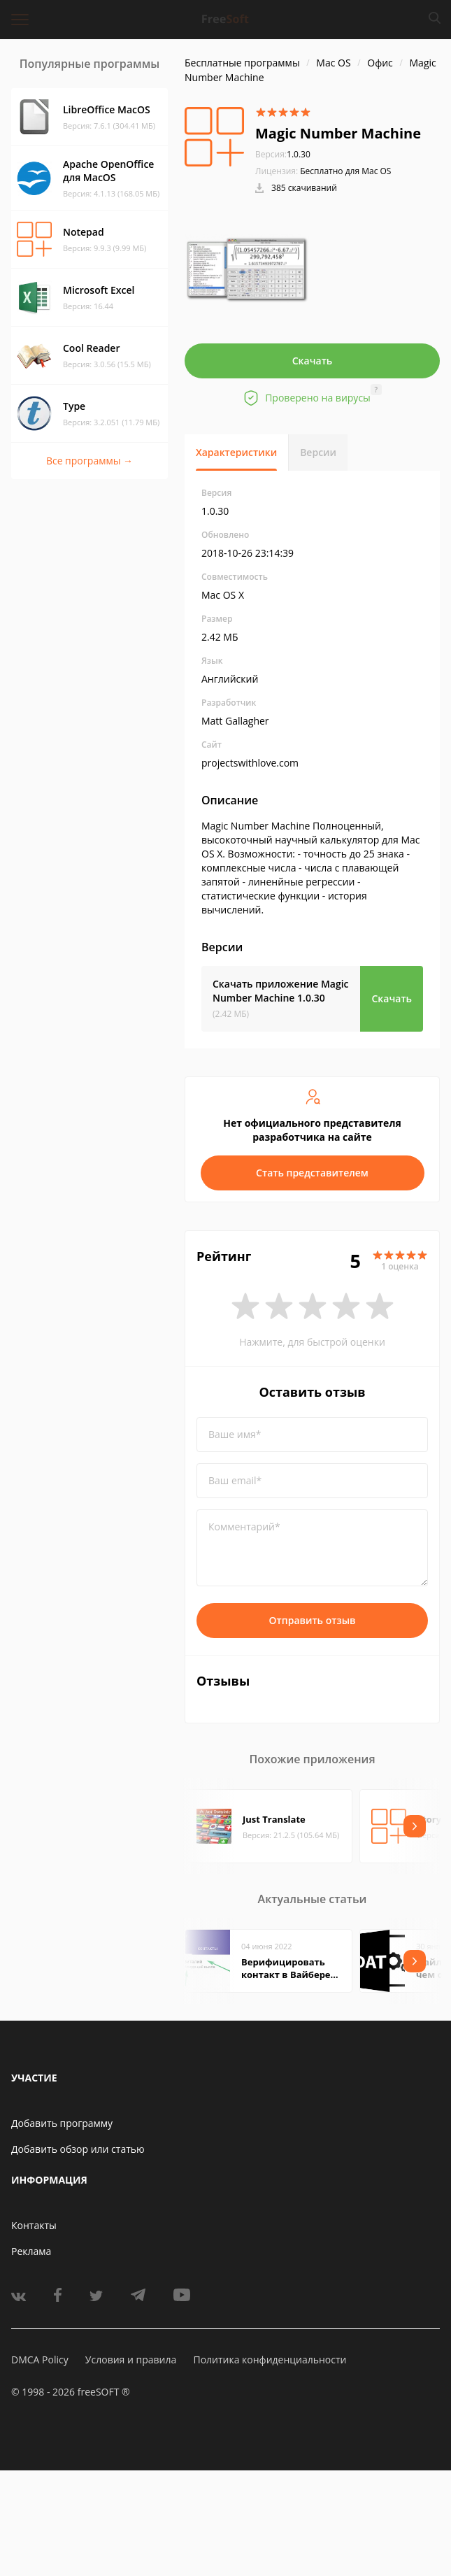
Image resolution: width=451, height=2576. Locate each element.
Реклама (31, 2251)
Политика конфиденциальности (269, 2359)
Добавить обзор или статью (78, 2149)
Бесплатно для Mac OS (345, 171)
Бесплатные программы (242, 62)
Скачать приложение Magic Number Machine (281, 990)
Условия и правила (130, 2359)
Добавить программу (62, 2123)
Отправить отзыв (312, 1620)
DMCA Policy (40, 2359)
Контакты (34, 2225)
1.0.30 (282, 154)
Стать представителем (312, 1172)
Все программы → (89, 460)
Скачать (312, 360)
